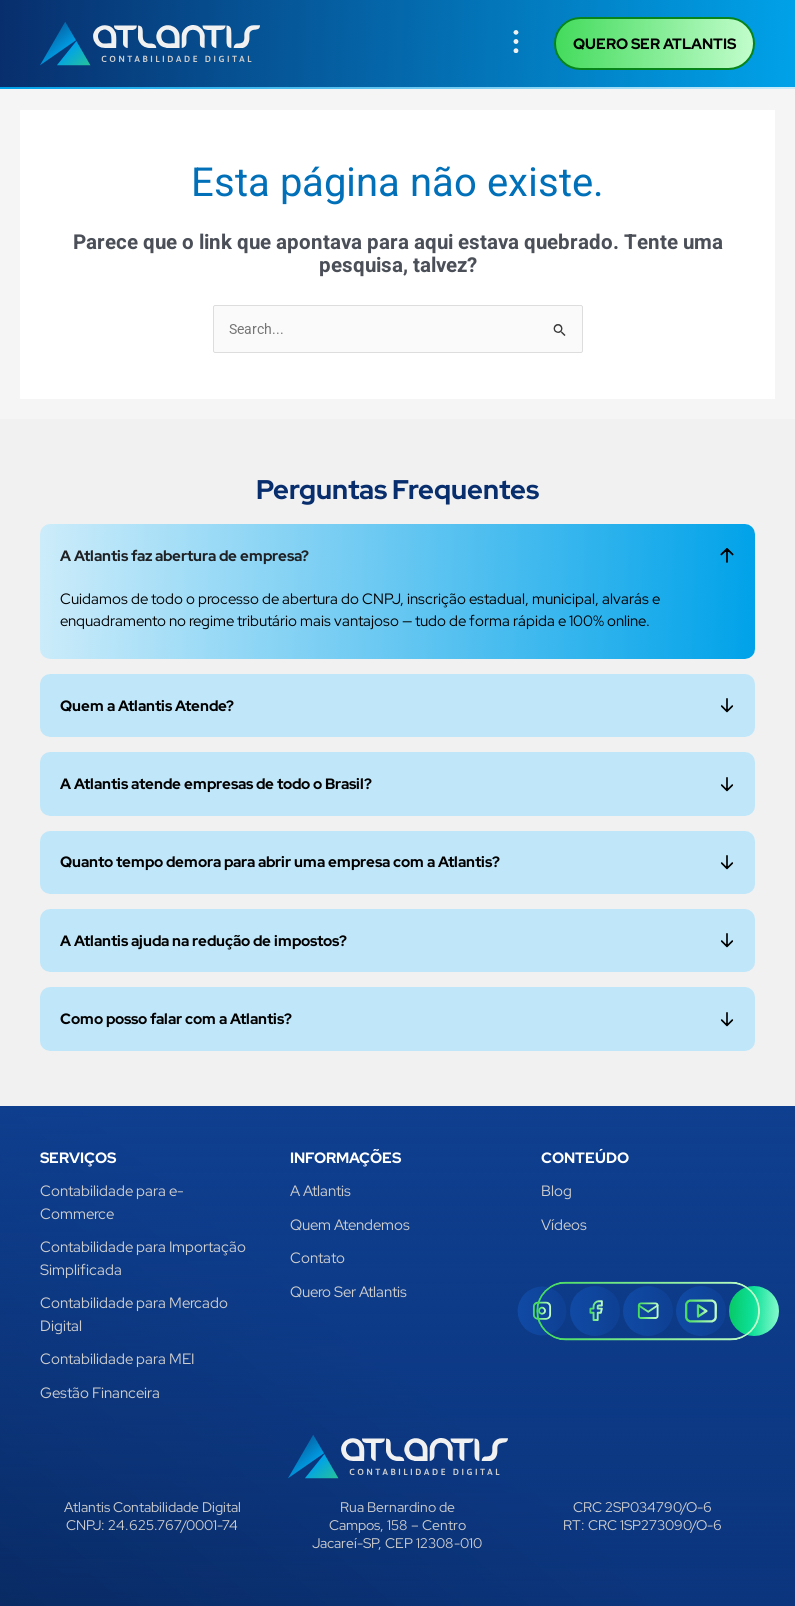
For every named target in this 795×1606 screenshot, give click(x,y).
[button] (516, 43)
